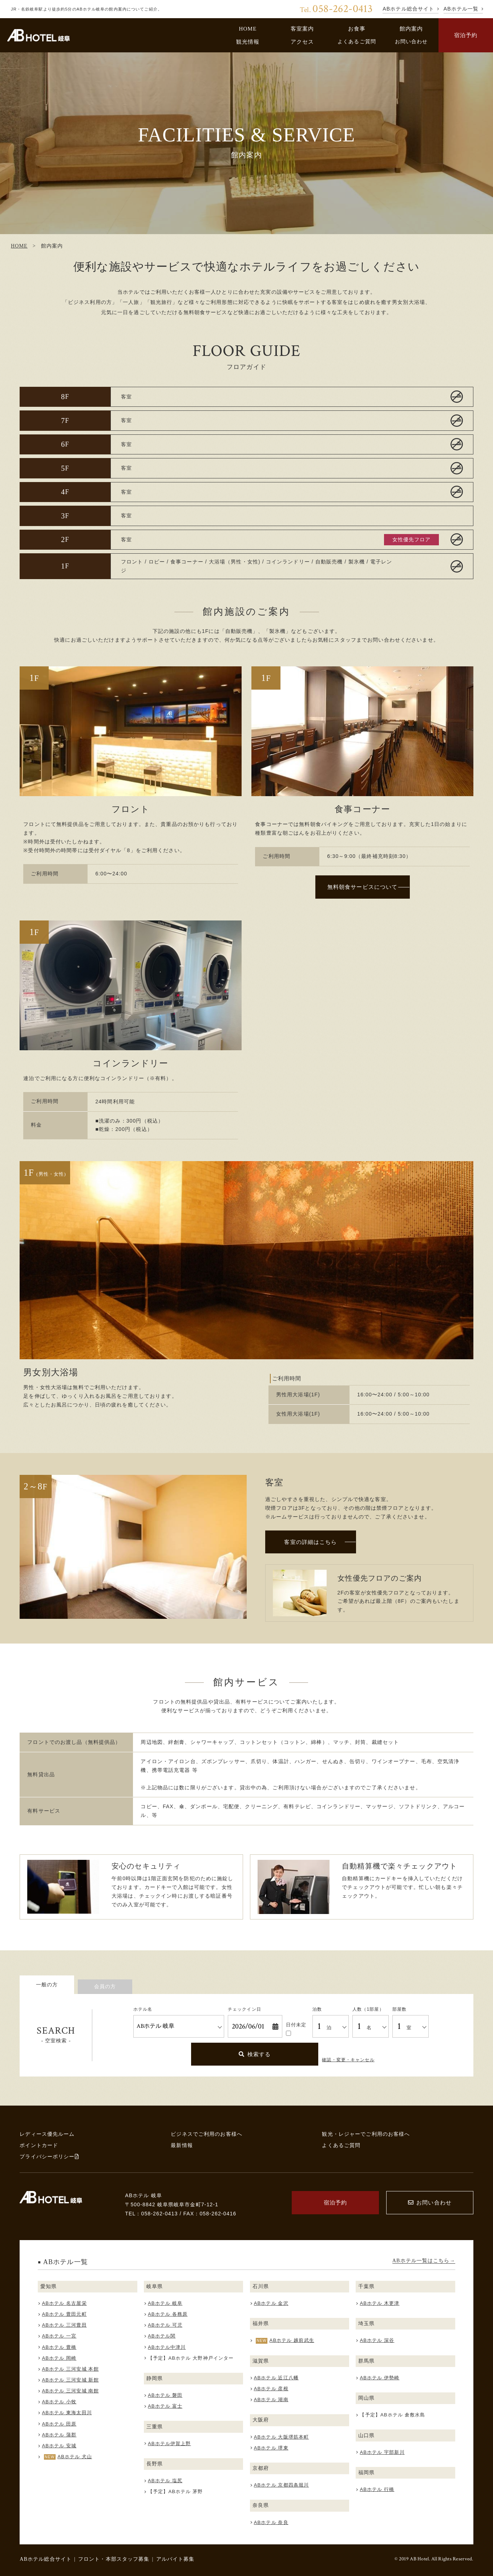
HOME (247, 28)
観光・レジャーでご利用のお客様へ (366, 2134)
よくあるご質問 (357, 41)
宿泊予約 (466, 35)
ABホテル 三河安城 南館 (70, 2391)
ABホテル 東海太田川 (67, 2412)
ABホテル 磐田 (165, 2395)
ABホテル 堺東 (271, 2448)
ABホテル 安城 (59, 2445)
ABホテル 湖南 (271, 2399)
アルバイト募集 (175, 2559)
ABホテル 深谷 (377, 2340)
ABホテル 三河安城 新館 (70, 2380)
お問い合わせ (411, 41)
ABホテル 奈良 (271, 2522)
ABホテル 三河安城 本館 (70, 2369)
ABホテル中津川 (167, 2347)
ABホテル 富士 (165, 2406)
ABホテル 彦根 (271, 2388)
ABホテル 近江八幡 (276, 2377)
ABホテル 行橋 (377, 2489)
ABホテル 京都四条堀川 (281, 2485)
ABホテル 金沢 (271, 2303)
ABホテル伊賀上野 (169, 2443)
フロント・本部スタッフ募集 (114, 2559)
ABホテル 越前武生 (292, 2340)
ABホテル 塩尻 (165, 2480)
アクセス (302, 42)
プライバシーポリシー (49, 2156)
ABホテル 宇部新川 (382, 2452)
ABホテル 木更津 (379, 2303)
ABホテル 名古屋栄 (64, 2303)
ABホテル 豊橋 (59, 2347)
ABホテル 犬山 (74, 2456)
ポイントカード (39, 2145)
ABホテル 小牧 (59, 2401)
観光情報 (248, 42)
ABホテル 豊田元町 (64, 2314)
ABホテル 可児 (165, 2325)
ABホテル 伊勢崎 (379, 2377)
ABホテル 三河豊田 (64, 2325)
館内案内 (411, 28)
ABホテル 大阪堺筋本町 (281, 2437)
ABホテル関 (161, 2336)
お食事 (356, 28)
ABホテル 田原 (59, 2424)
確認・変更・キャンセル (348, 2059)
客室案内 (302, 28)
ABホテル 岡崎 (59, 2358)
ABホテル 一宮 (59, 2336)
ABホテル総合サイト (46, 2559)
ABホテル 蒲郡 (59, 2434)
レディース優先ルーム (47, 2134)
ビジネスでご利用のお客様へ (206, 2134)
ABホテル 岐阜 (165, 2303)
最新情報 (182, 2145)
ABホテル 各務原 (167, 2314)
